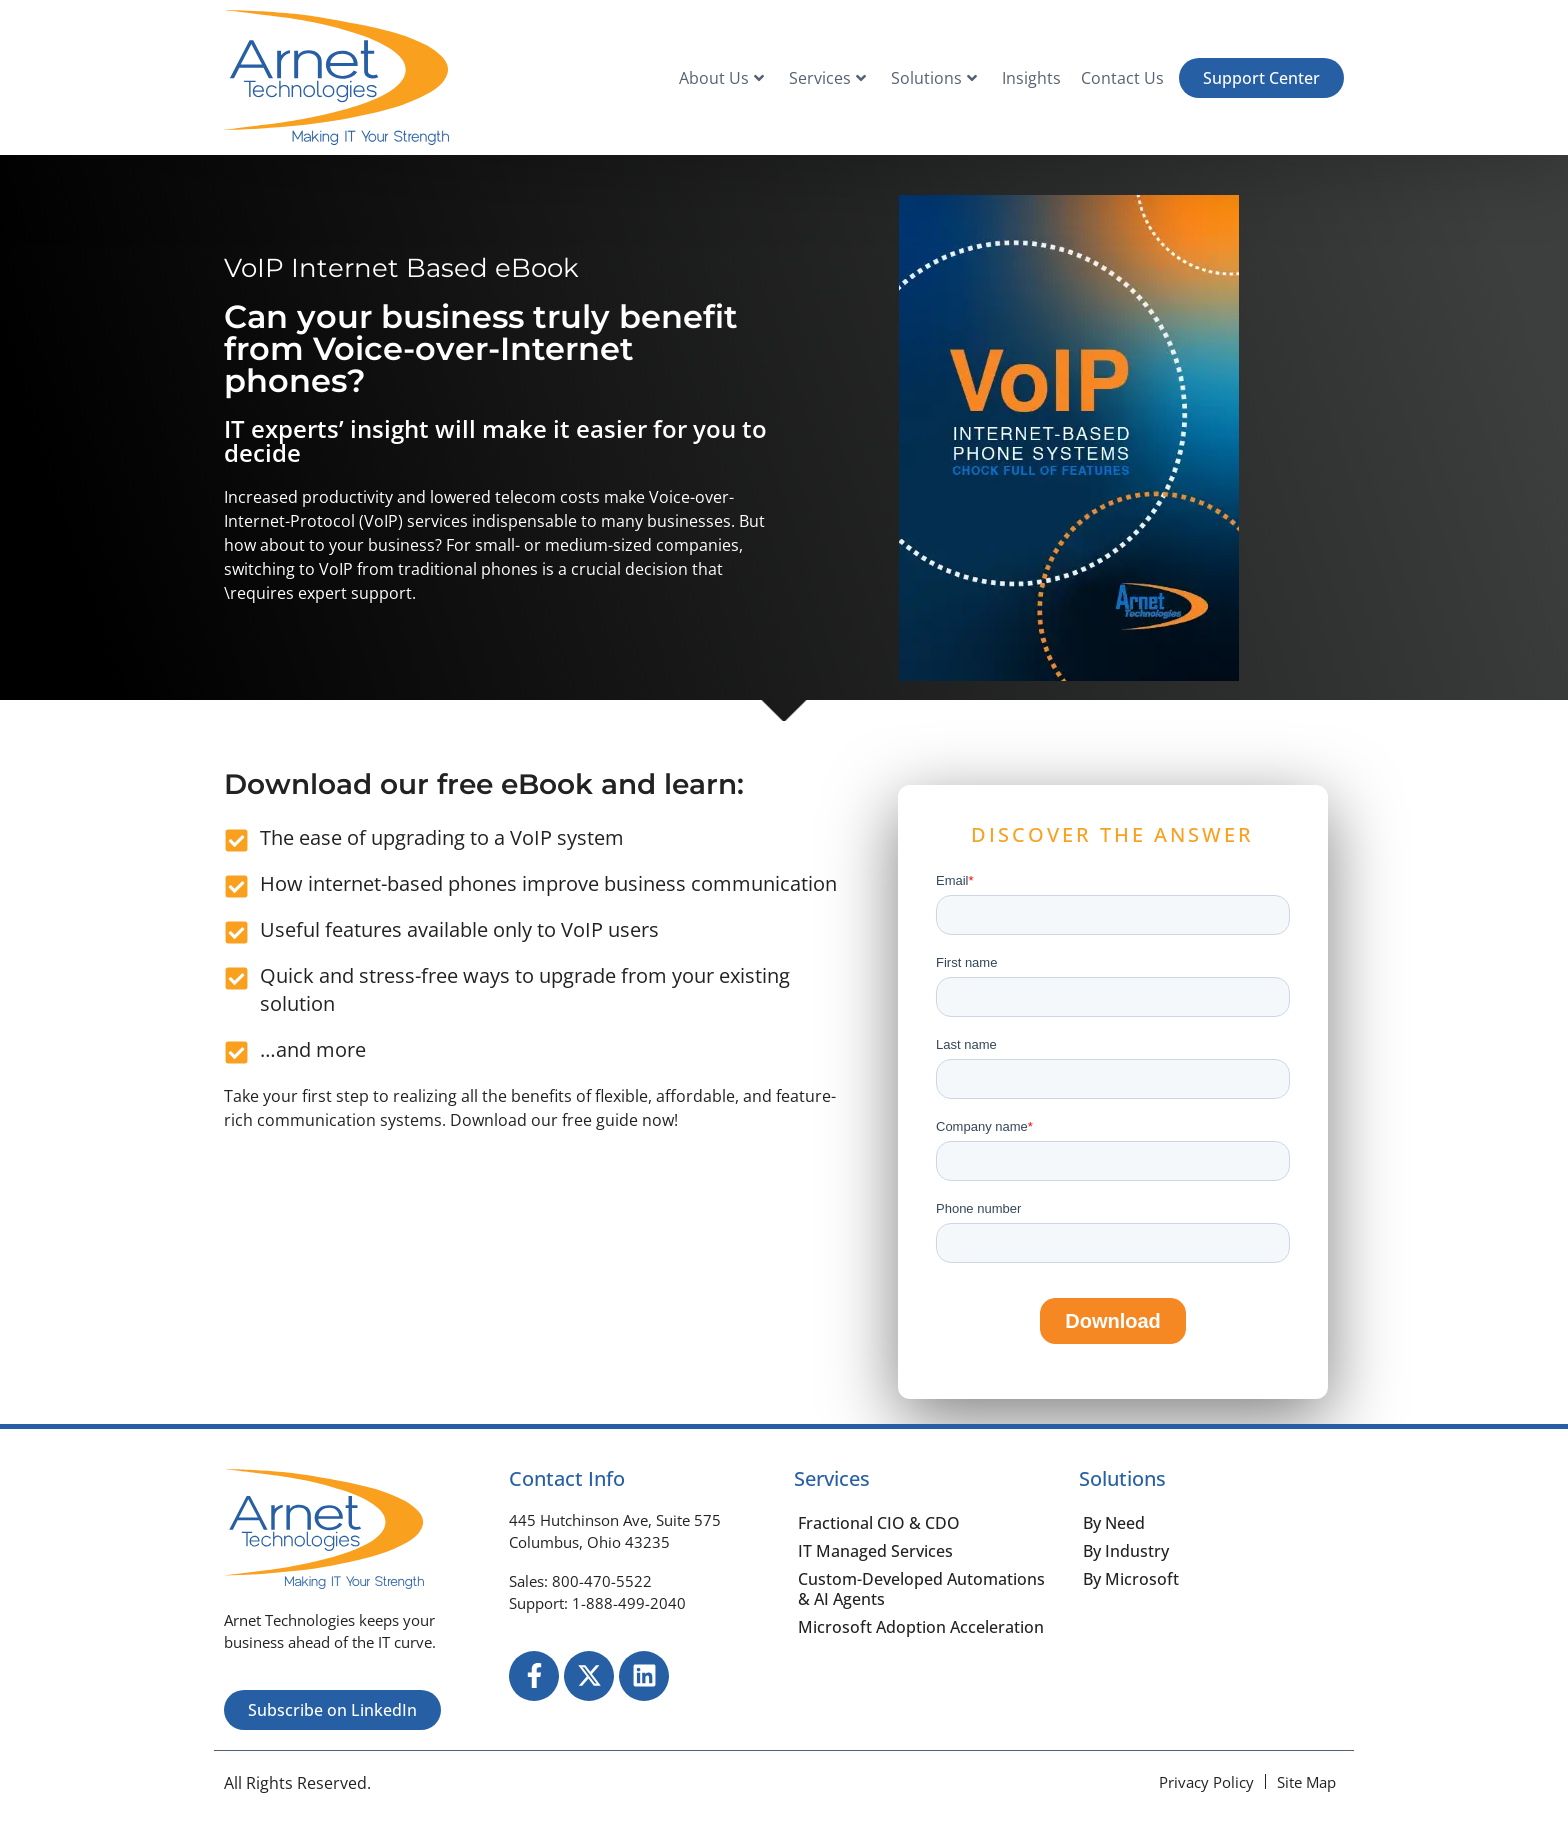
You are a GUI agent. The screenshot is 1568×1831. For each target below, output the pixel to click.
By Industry (1126, 1551)
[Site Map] (1306, 1782)
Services (827, 78)
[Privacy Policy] (1206, 1782)
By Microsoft (1131, 1579)
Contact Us (1122, 78)
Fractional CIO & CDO (879, 1523)
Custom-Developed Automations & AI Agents (921, 1589)
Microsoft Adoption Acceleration (921, 1627)
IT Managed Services (875, 1551)
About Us (721, 78)
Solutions (934, 78)
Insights (1031, 78)
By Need (1114, 1523)
